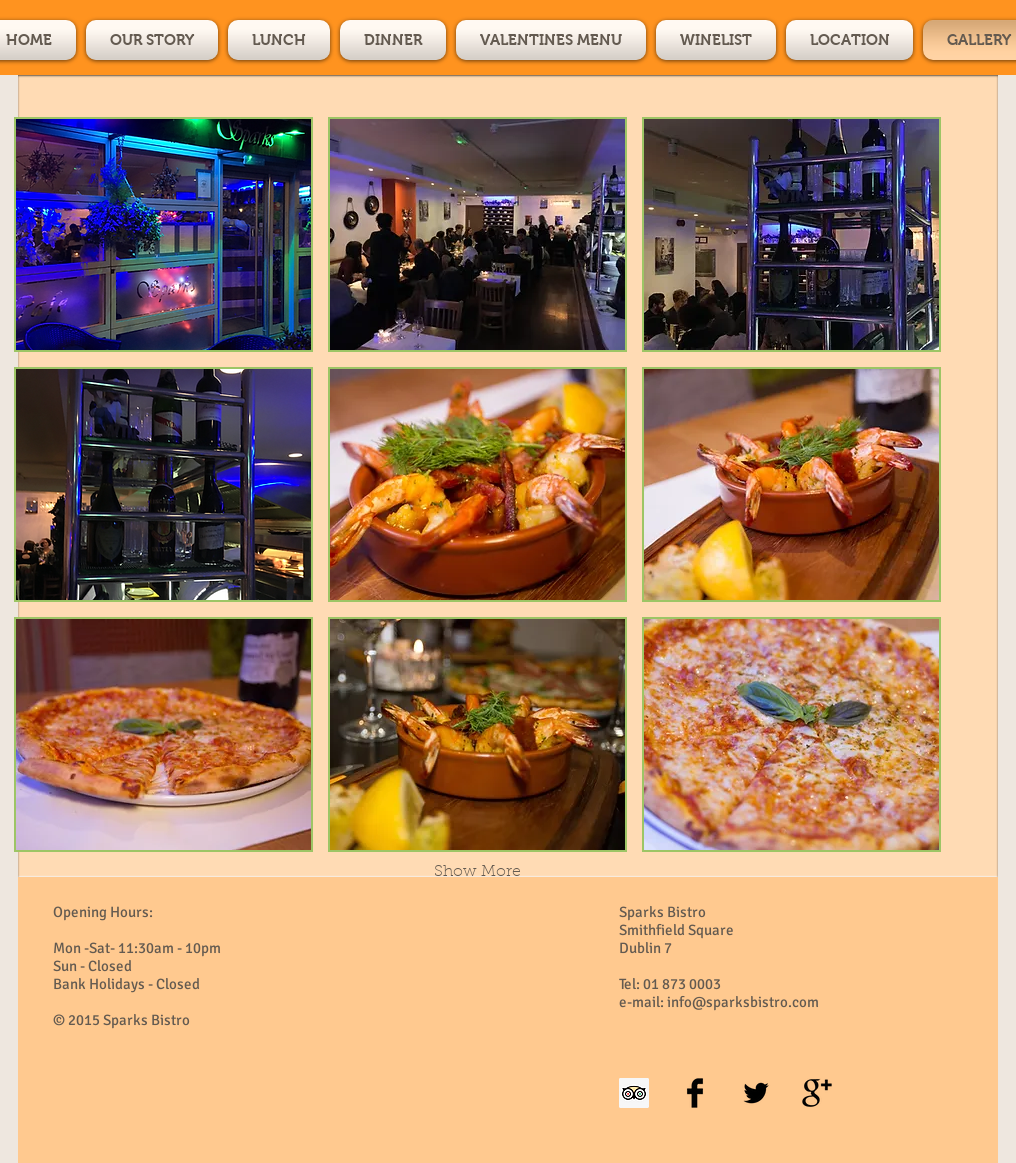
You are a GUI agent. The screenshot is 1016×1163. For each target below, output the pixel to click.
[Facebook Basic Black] (695, 1093)
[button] (163, 234)
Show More (477, 872)
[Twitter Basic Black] (756, 1093)
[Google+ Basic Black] (817, 1093)
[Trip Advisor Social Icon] (634, 1093)
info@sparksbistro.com (743, 1002)
